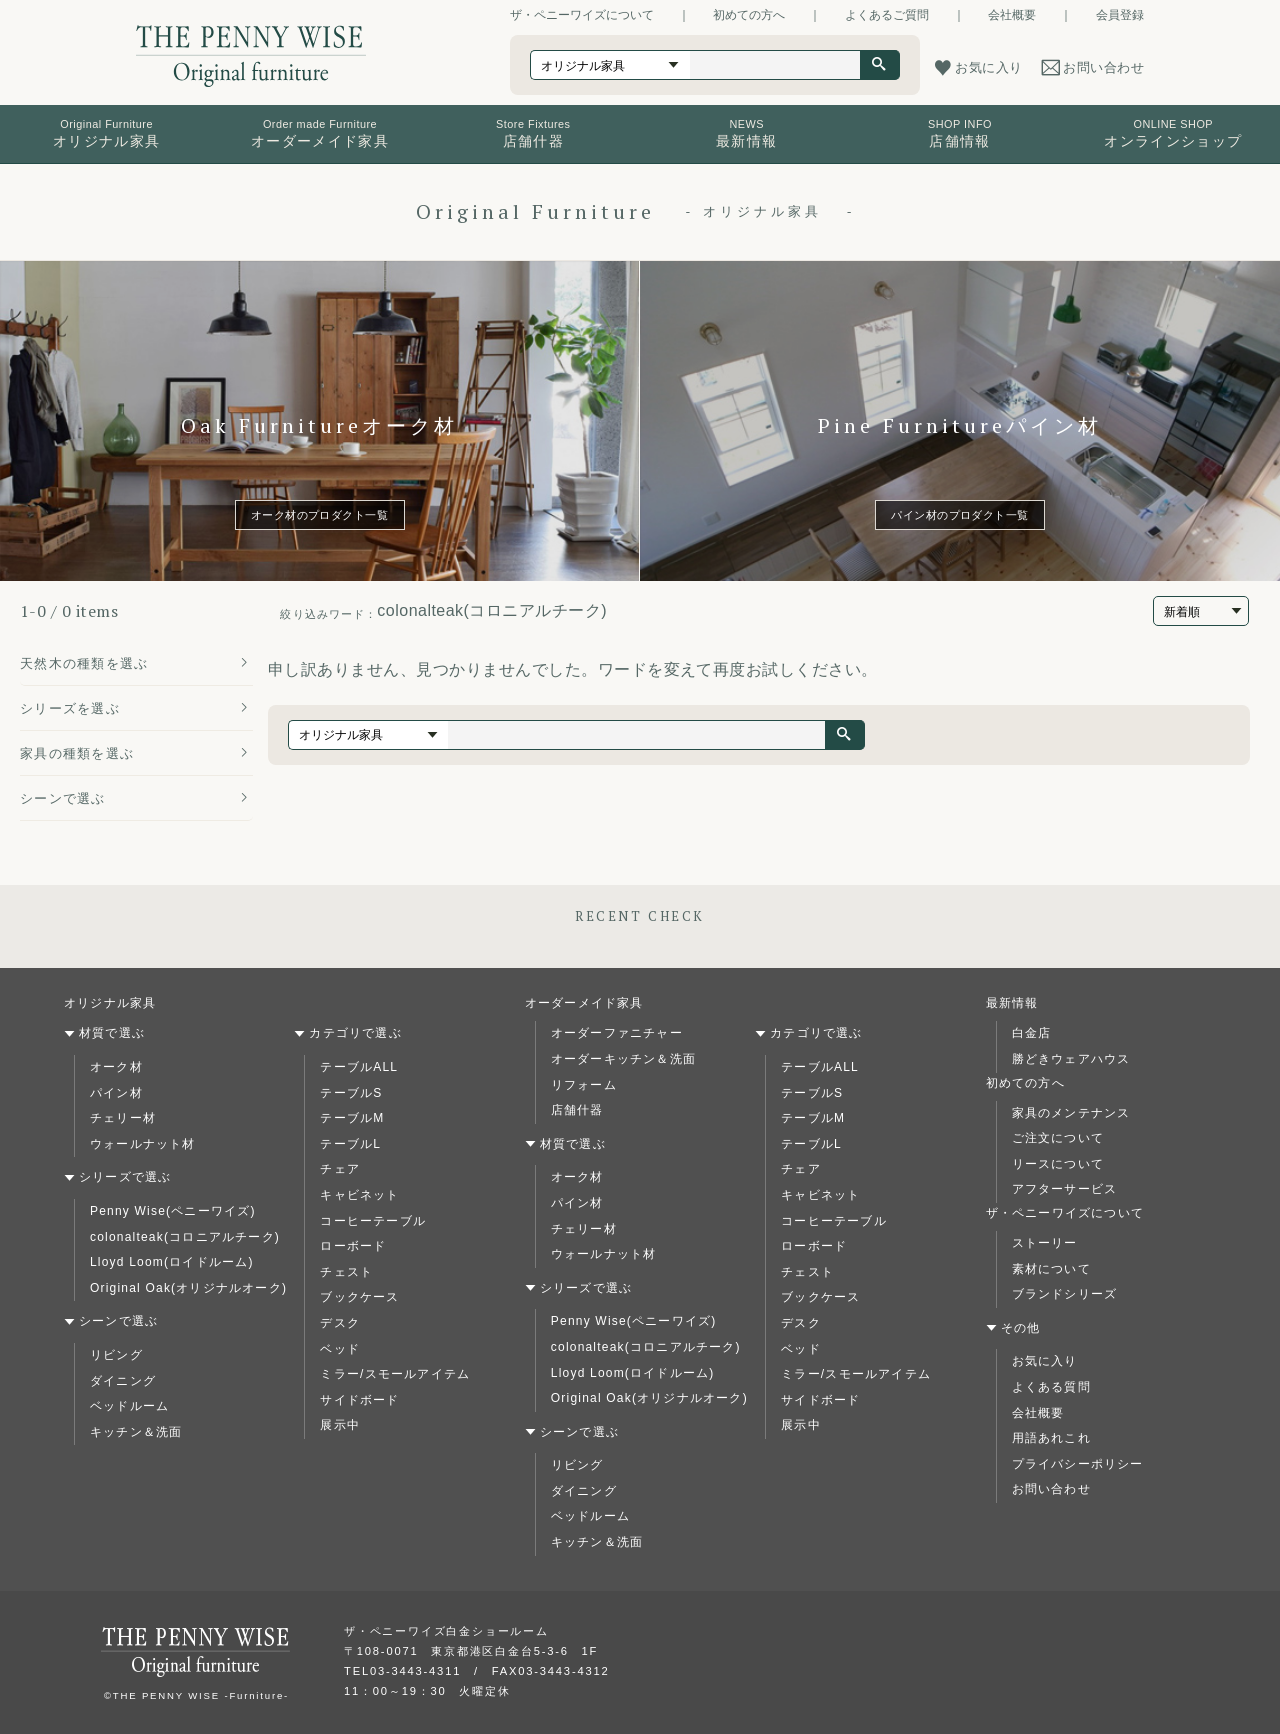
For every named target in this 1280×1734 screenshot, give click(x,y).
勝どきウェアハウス (1071, 1059)
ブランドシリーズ (1065, 1294)
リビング (116, 1355)
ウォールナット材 (143, 1144)
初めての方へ (749, 15)
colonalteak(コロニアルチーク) (185, 1237)
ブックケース (359, 1297)
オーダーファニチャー (617, 1033)
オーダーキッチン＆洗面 (623, 1059)
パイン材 (116, 1093)
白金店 (1032, 1033)
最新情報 (1012, 1003)
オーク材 (116, 1067)
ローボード (353, 1246)
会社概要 (1012, 15)
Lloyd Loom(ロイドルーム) (172, 1262)
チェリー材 (123, 1118)
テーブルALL (359, 1067)
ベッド (340, 1349)
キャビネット (359, 1195)
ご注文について (1058, 1138)
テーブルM (352, 1118)
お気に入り (1045, 1361)
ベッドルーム (129, 1406)
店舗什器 (577, 1110)
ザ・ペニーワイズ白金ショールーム (446, 1631)
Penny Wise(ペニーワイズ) (173, 1211)
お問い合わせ (1051, 1489)
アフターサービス (1065, 1189)
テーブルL (350, 1144)
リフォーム (584, 1085)
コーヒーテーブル (373, 1221)
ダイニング (123, 1381)
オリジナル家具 (110, 1003)
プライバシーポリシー (1078, 1464)
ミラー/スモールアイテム (395, 1374)
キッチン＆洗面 (136, 1432)
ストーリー (1045, 1243)
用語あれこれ (1051, 1438)
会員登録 (1120, 15)
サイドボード (359, 1400)
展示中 (340, 1425)
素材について (1051, 1269)
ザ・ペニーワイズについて (582, 15)
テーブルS (351, 1093)
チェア (340, 1169)
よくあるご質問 (887, 15)
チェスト (346, 1272)
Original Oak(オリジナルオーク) (188, 1288)
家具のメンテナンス (1071, 1113)
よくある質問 (1051, 1387)
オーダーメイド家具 (584, 1003)
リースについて (1058, 1164)
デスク (340, 1323)
